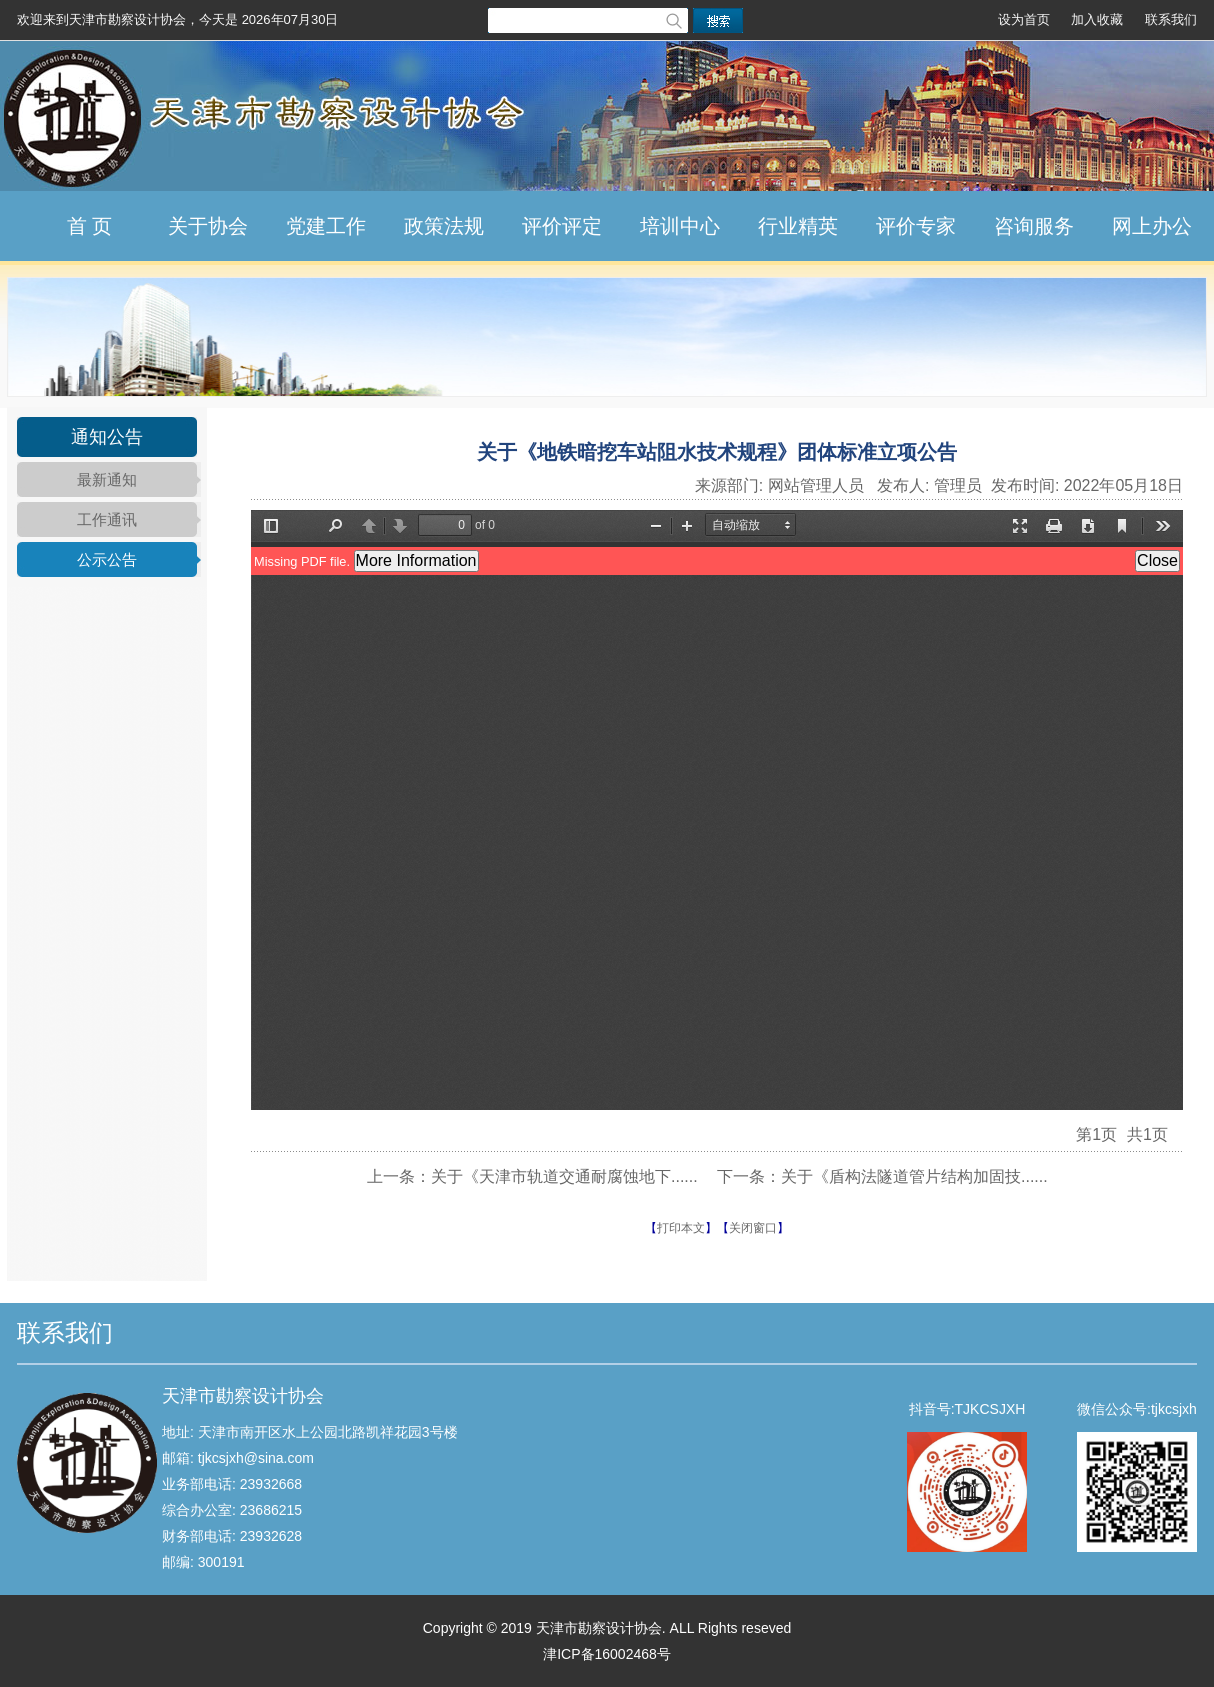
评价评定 (562, 226)
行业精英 (798, 226)
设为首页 (1024, 19)
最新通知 (107, 479)
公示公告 (107, 559)
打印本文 (681, 1228)
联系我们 (1171, 19)
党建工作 (326, 226)
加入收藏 (1097, 19)
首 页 (90, 226)
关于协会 (208, 226)
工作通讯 (107, 519)
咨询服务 (1034, 226)
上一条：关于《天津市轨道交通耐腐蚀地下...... (532, 1176)
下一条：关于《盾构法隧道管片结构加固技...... (882, 1176)
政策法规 (444, 226)
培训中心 (680, 226)
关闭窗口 (753, 1228)
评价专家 (916, 226)
